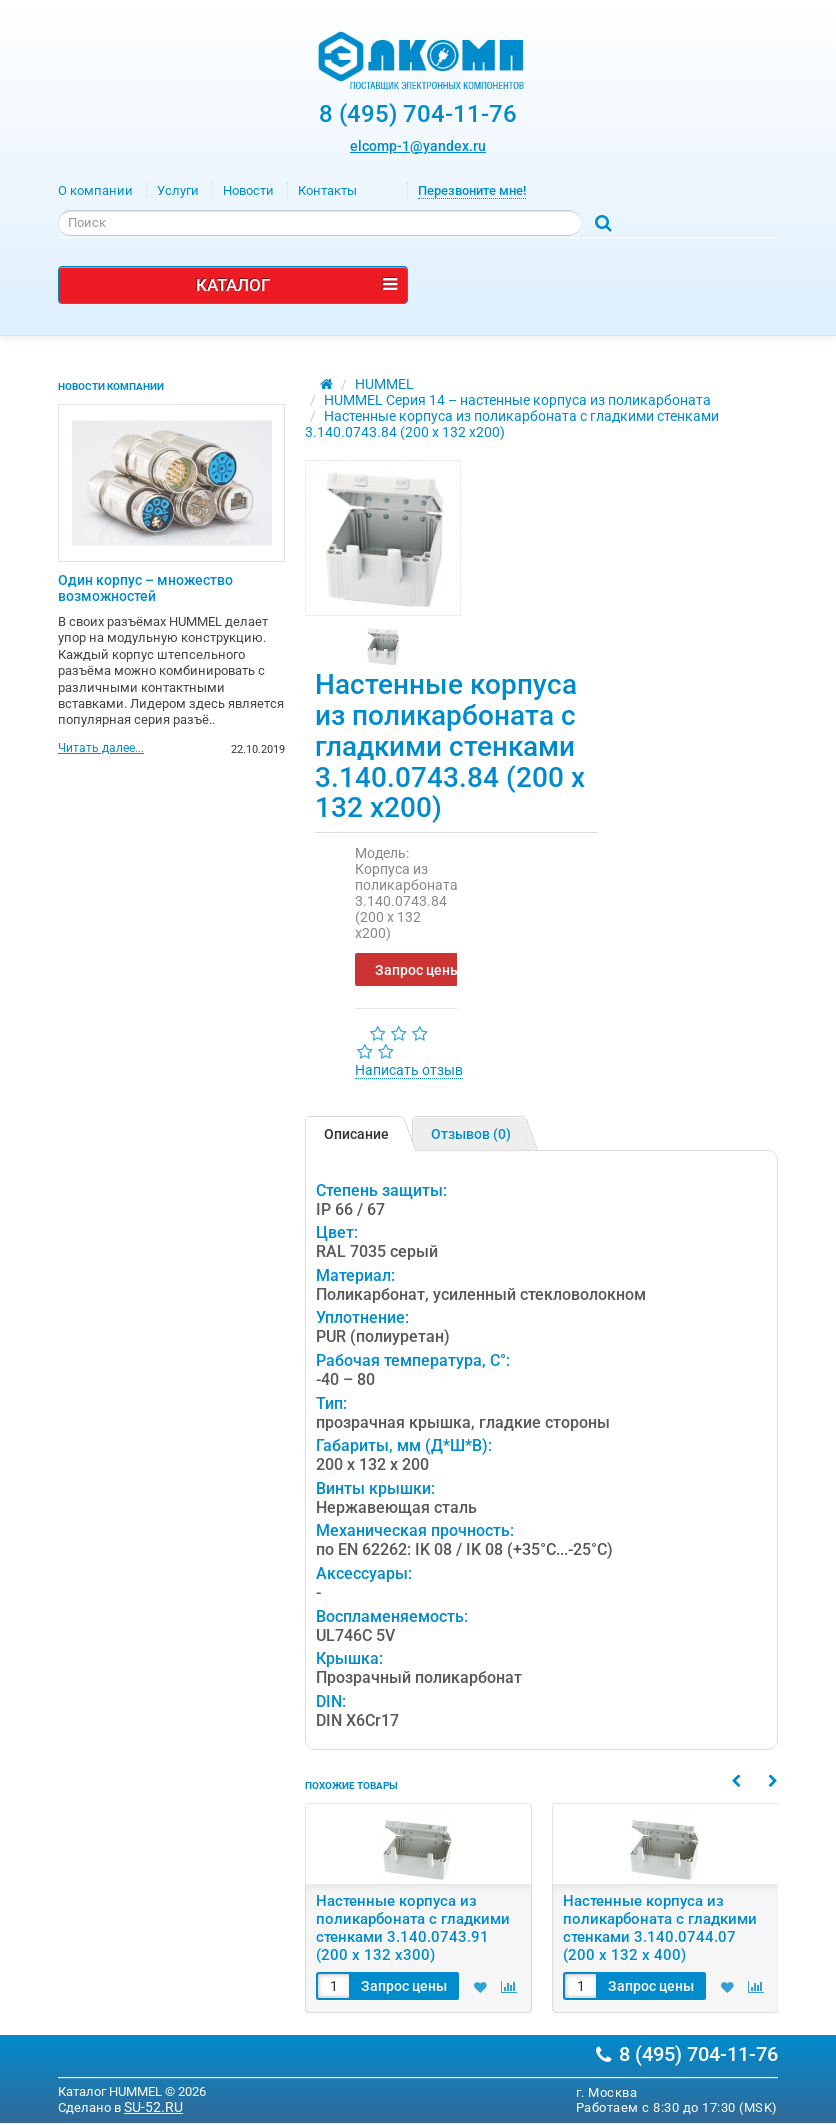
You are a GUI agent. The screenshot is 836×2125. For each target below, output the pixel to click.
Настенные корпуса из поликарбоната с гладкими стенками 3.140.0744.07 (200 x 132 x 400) (660, 1928)
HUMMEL (384, 384)
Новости (248, 190)
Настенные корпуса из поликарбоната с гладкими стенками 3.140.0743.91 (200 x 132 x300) (413, 1928)
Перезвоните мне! (472, 190)
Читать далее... (101, 749)
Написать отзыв (409, 1070)
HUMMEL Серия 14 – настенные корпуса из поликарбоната (517, 400)
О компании (95, 190)
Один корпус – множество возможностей (145, 588)
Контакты (327, 190)
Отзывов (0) (471, 1134)
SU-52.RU (153, 2107)
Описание (356, 1134)
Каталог (296, 285)
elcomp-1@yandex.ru (418, 146)
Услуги (178, 190)
